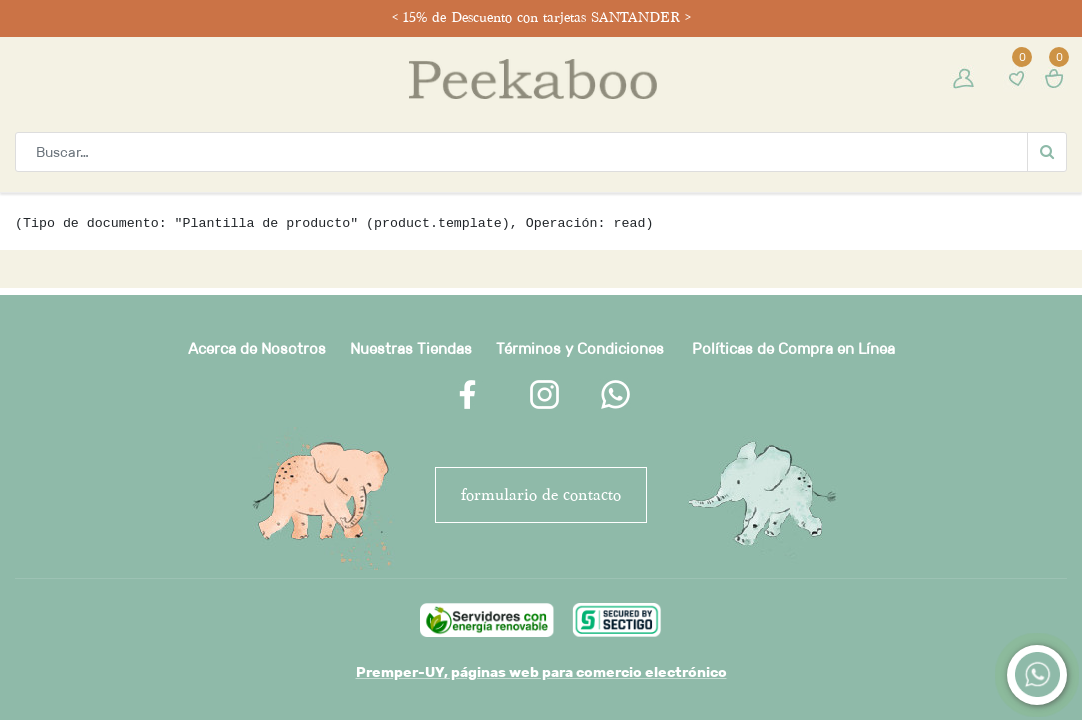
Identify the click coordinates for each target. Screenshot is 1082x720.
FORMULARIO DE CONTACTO (541, 494)
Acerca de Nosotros (257, 348)
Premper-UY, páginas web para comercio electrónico (541, 672)
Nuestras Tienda (407, 348)
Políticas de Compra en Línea (793, 348)
